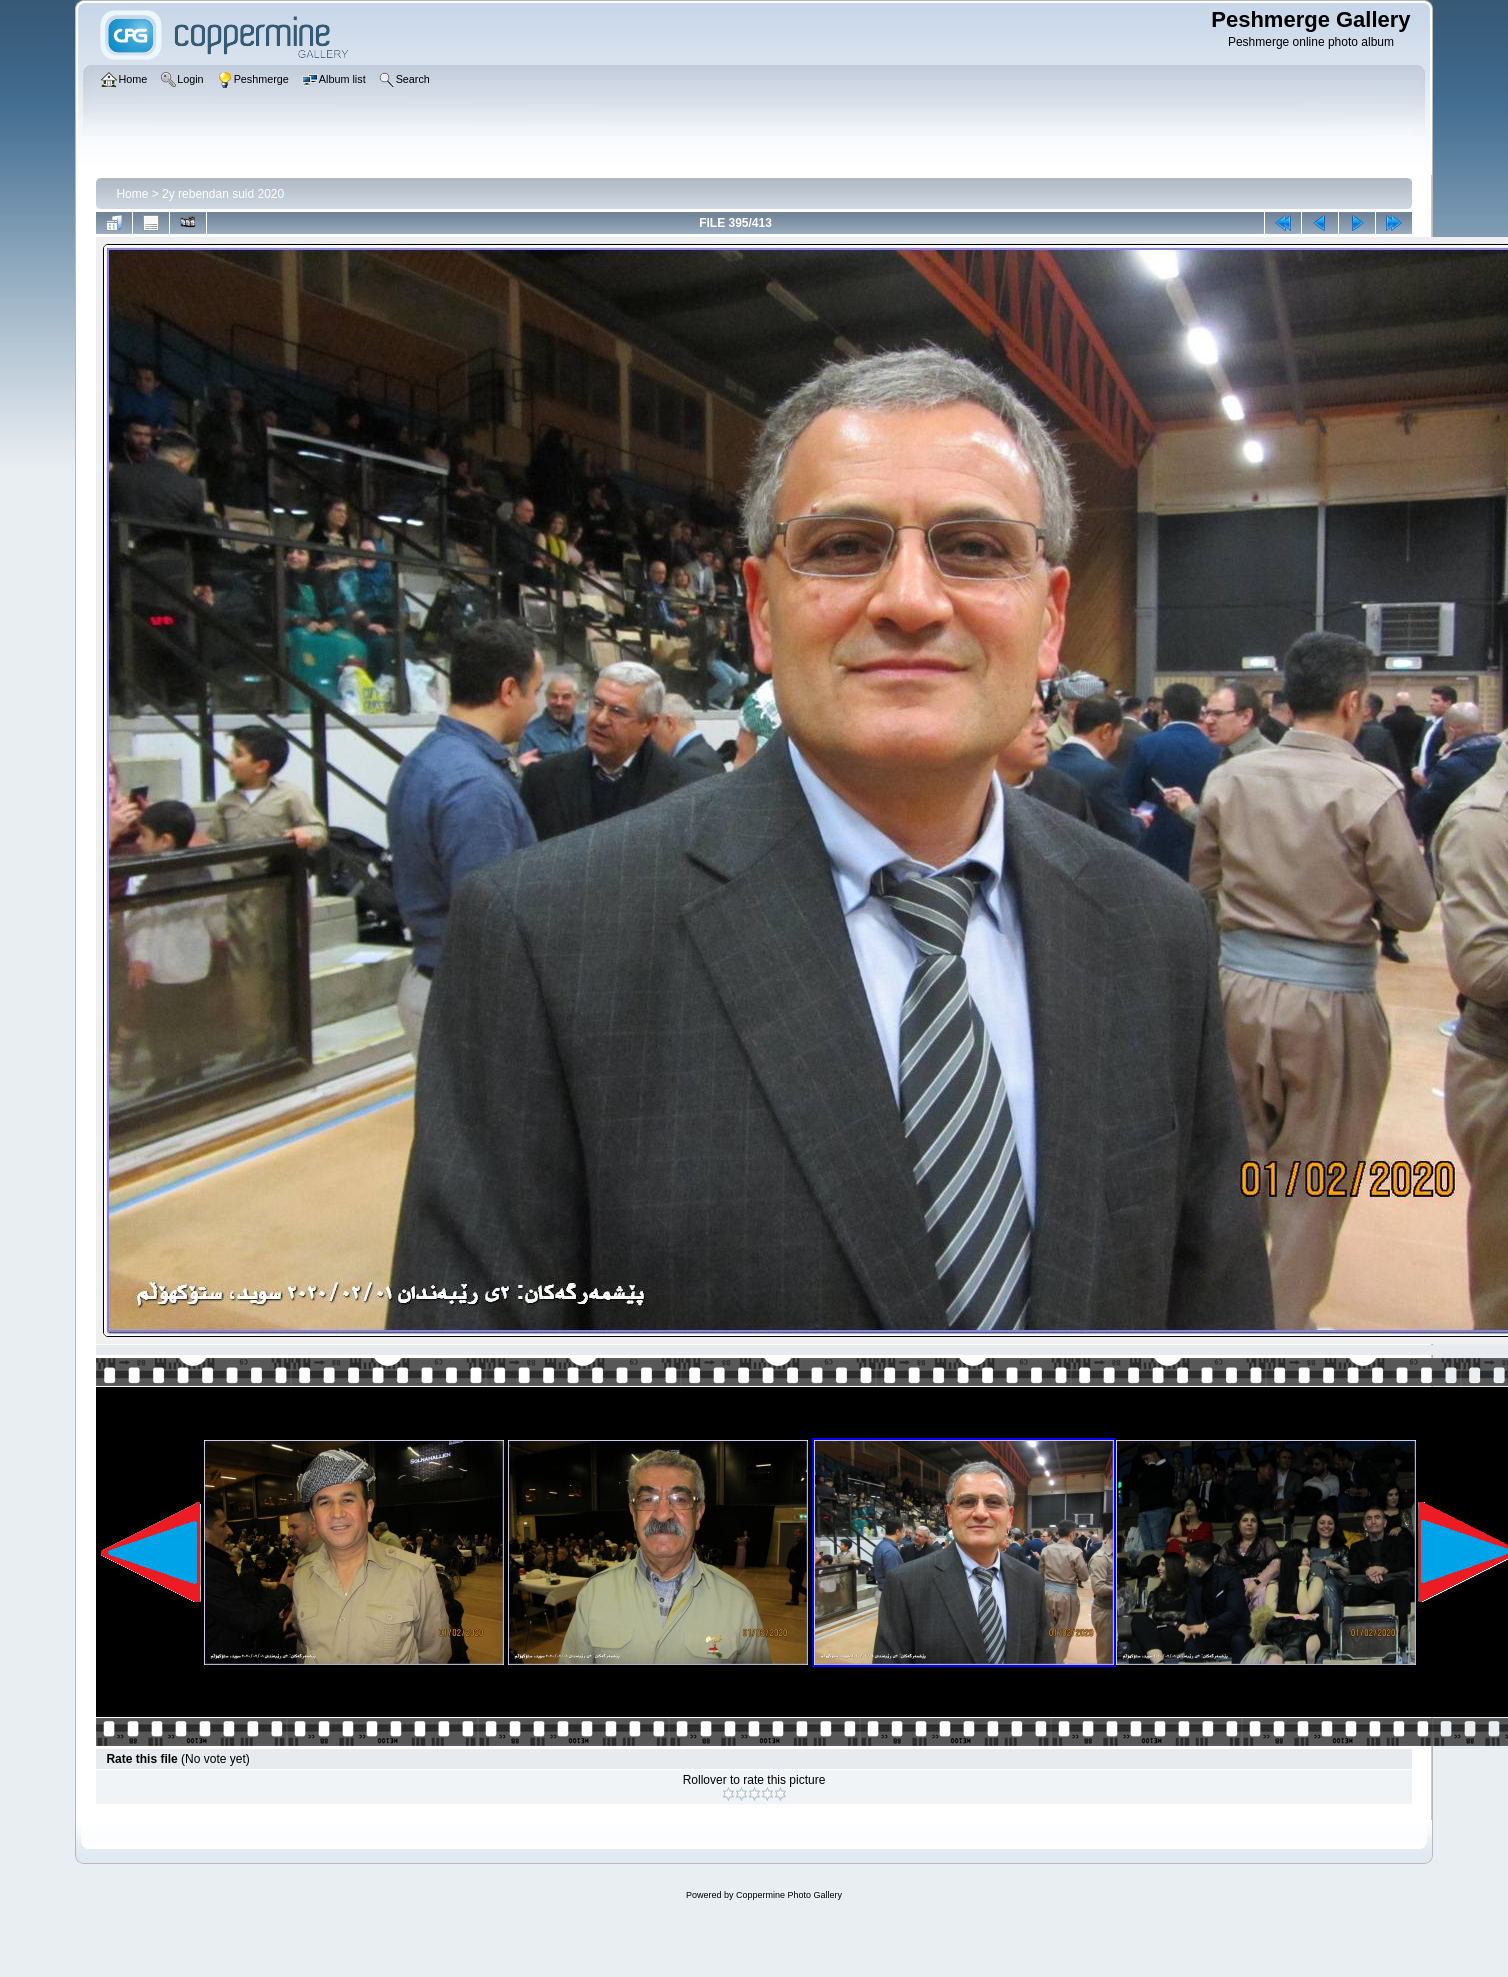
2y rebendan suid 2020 (223, 194)
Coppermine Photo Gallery (789, 1895)
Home (132, 194)
